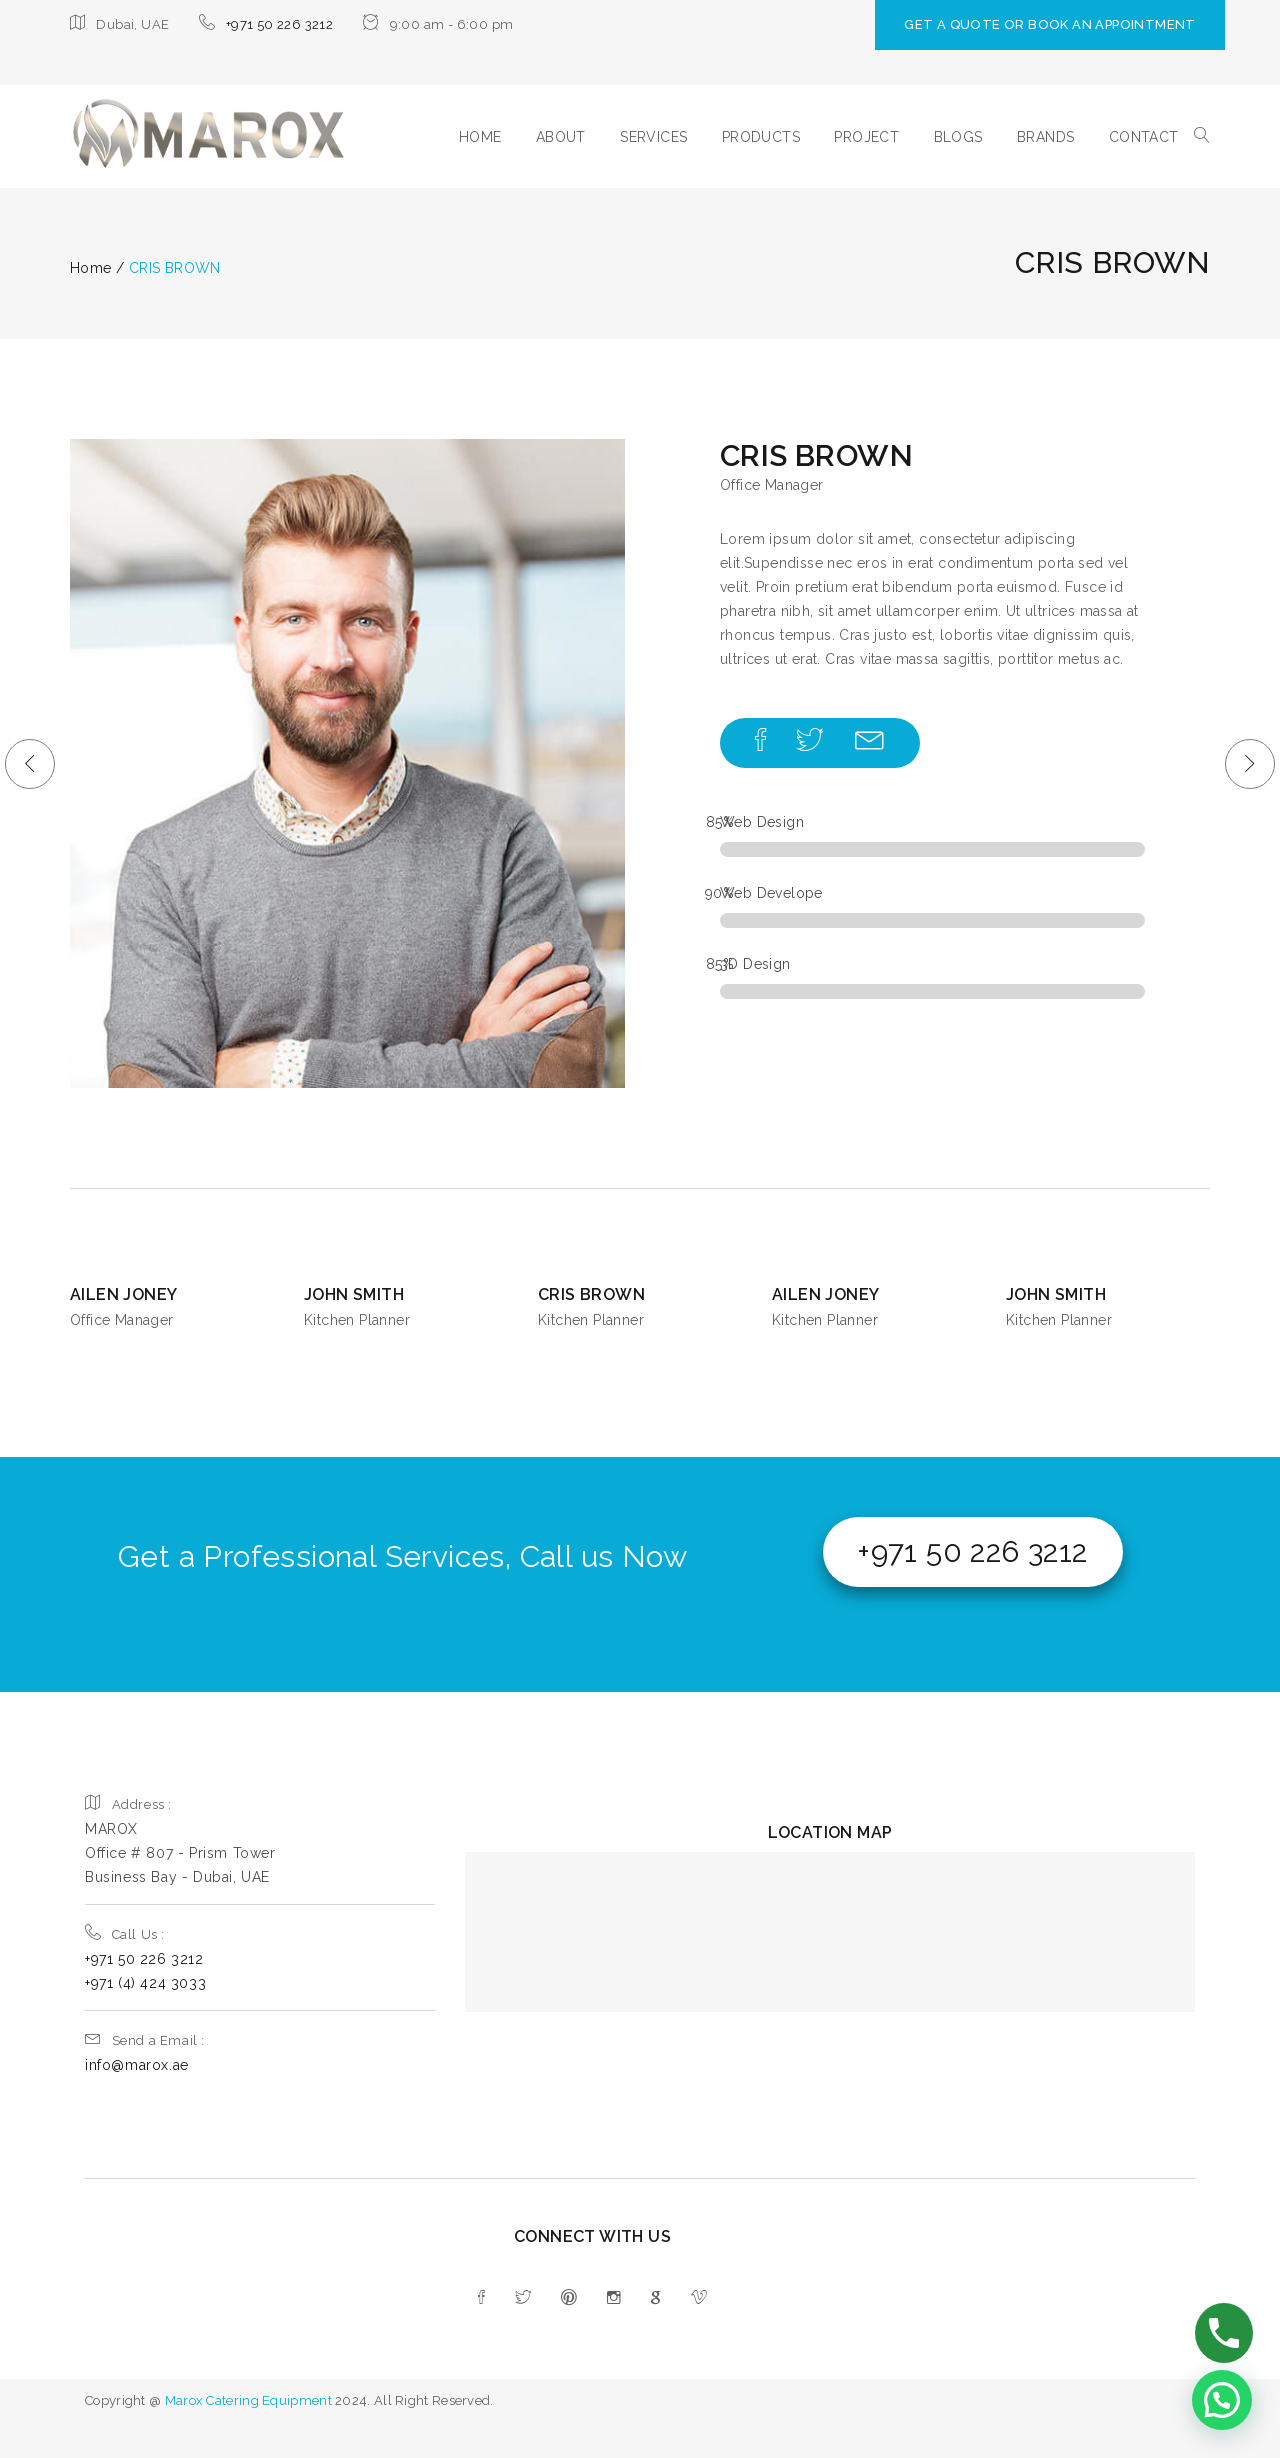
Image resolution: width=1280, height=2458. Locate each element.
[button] (1222, 2400)
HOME (480, 137)
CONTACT (1144, 137)
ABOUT (561, 137)
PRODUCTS (761, 137)
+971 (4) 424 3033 (145, 1983)
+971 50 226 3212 (279, 24)
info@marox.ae (137, 2065)
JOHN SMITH (354, 1294)
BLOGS (958, 137)
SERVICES (653, 137)
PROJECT (866, 137)
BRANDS (1045, 137)
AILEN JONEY (123, 1294)
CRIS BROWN (591, 1294)
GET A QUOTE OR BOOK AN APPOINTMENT (1050, 24)
